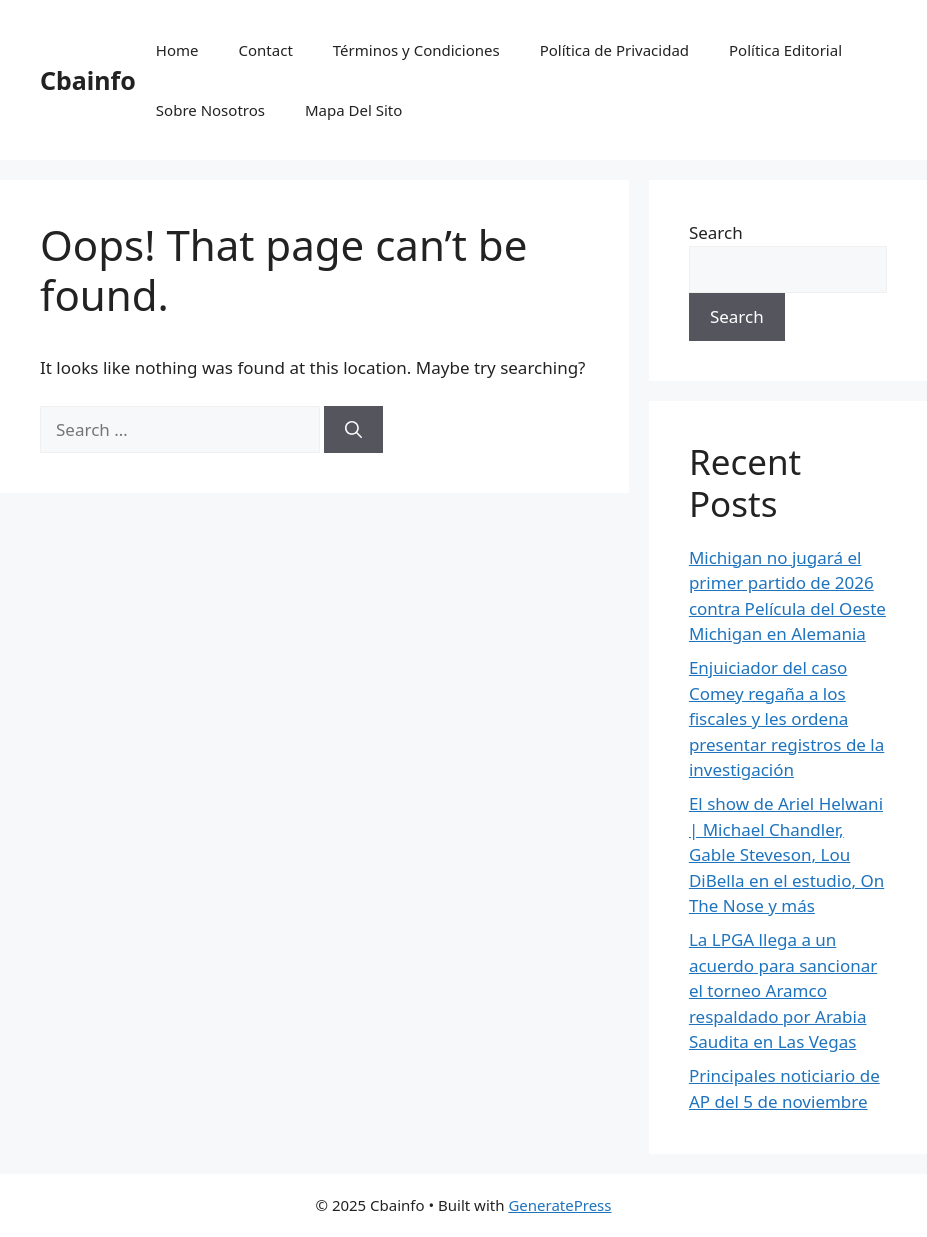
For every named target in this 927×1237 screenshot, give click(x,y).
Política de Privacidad (614, 50)
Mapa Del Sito (353, 110)
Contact (266, 50)
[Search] (353, 430)
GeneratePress (559, 1205)
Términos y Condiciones (416, 50)
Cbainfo (88, 80)
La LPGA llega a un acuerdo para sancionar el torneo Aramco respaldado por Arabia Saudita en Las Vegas (783, 990)
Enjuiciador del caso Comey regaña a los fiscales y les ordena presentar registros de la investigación (786, 718)
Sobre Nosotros (210, 110)
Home (177, 50)
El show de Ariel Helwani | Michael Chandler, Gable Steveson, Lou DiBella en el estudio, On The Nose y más (786, 854)
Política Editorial (785, 50)
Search (716, 232)
